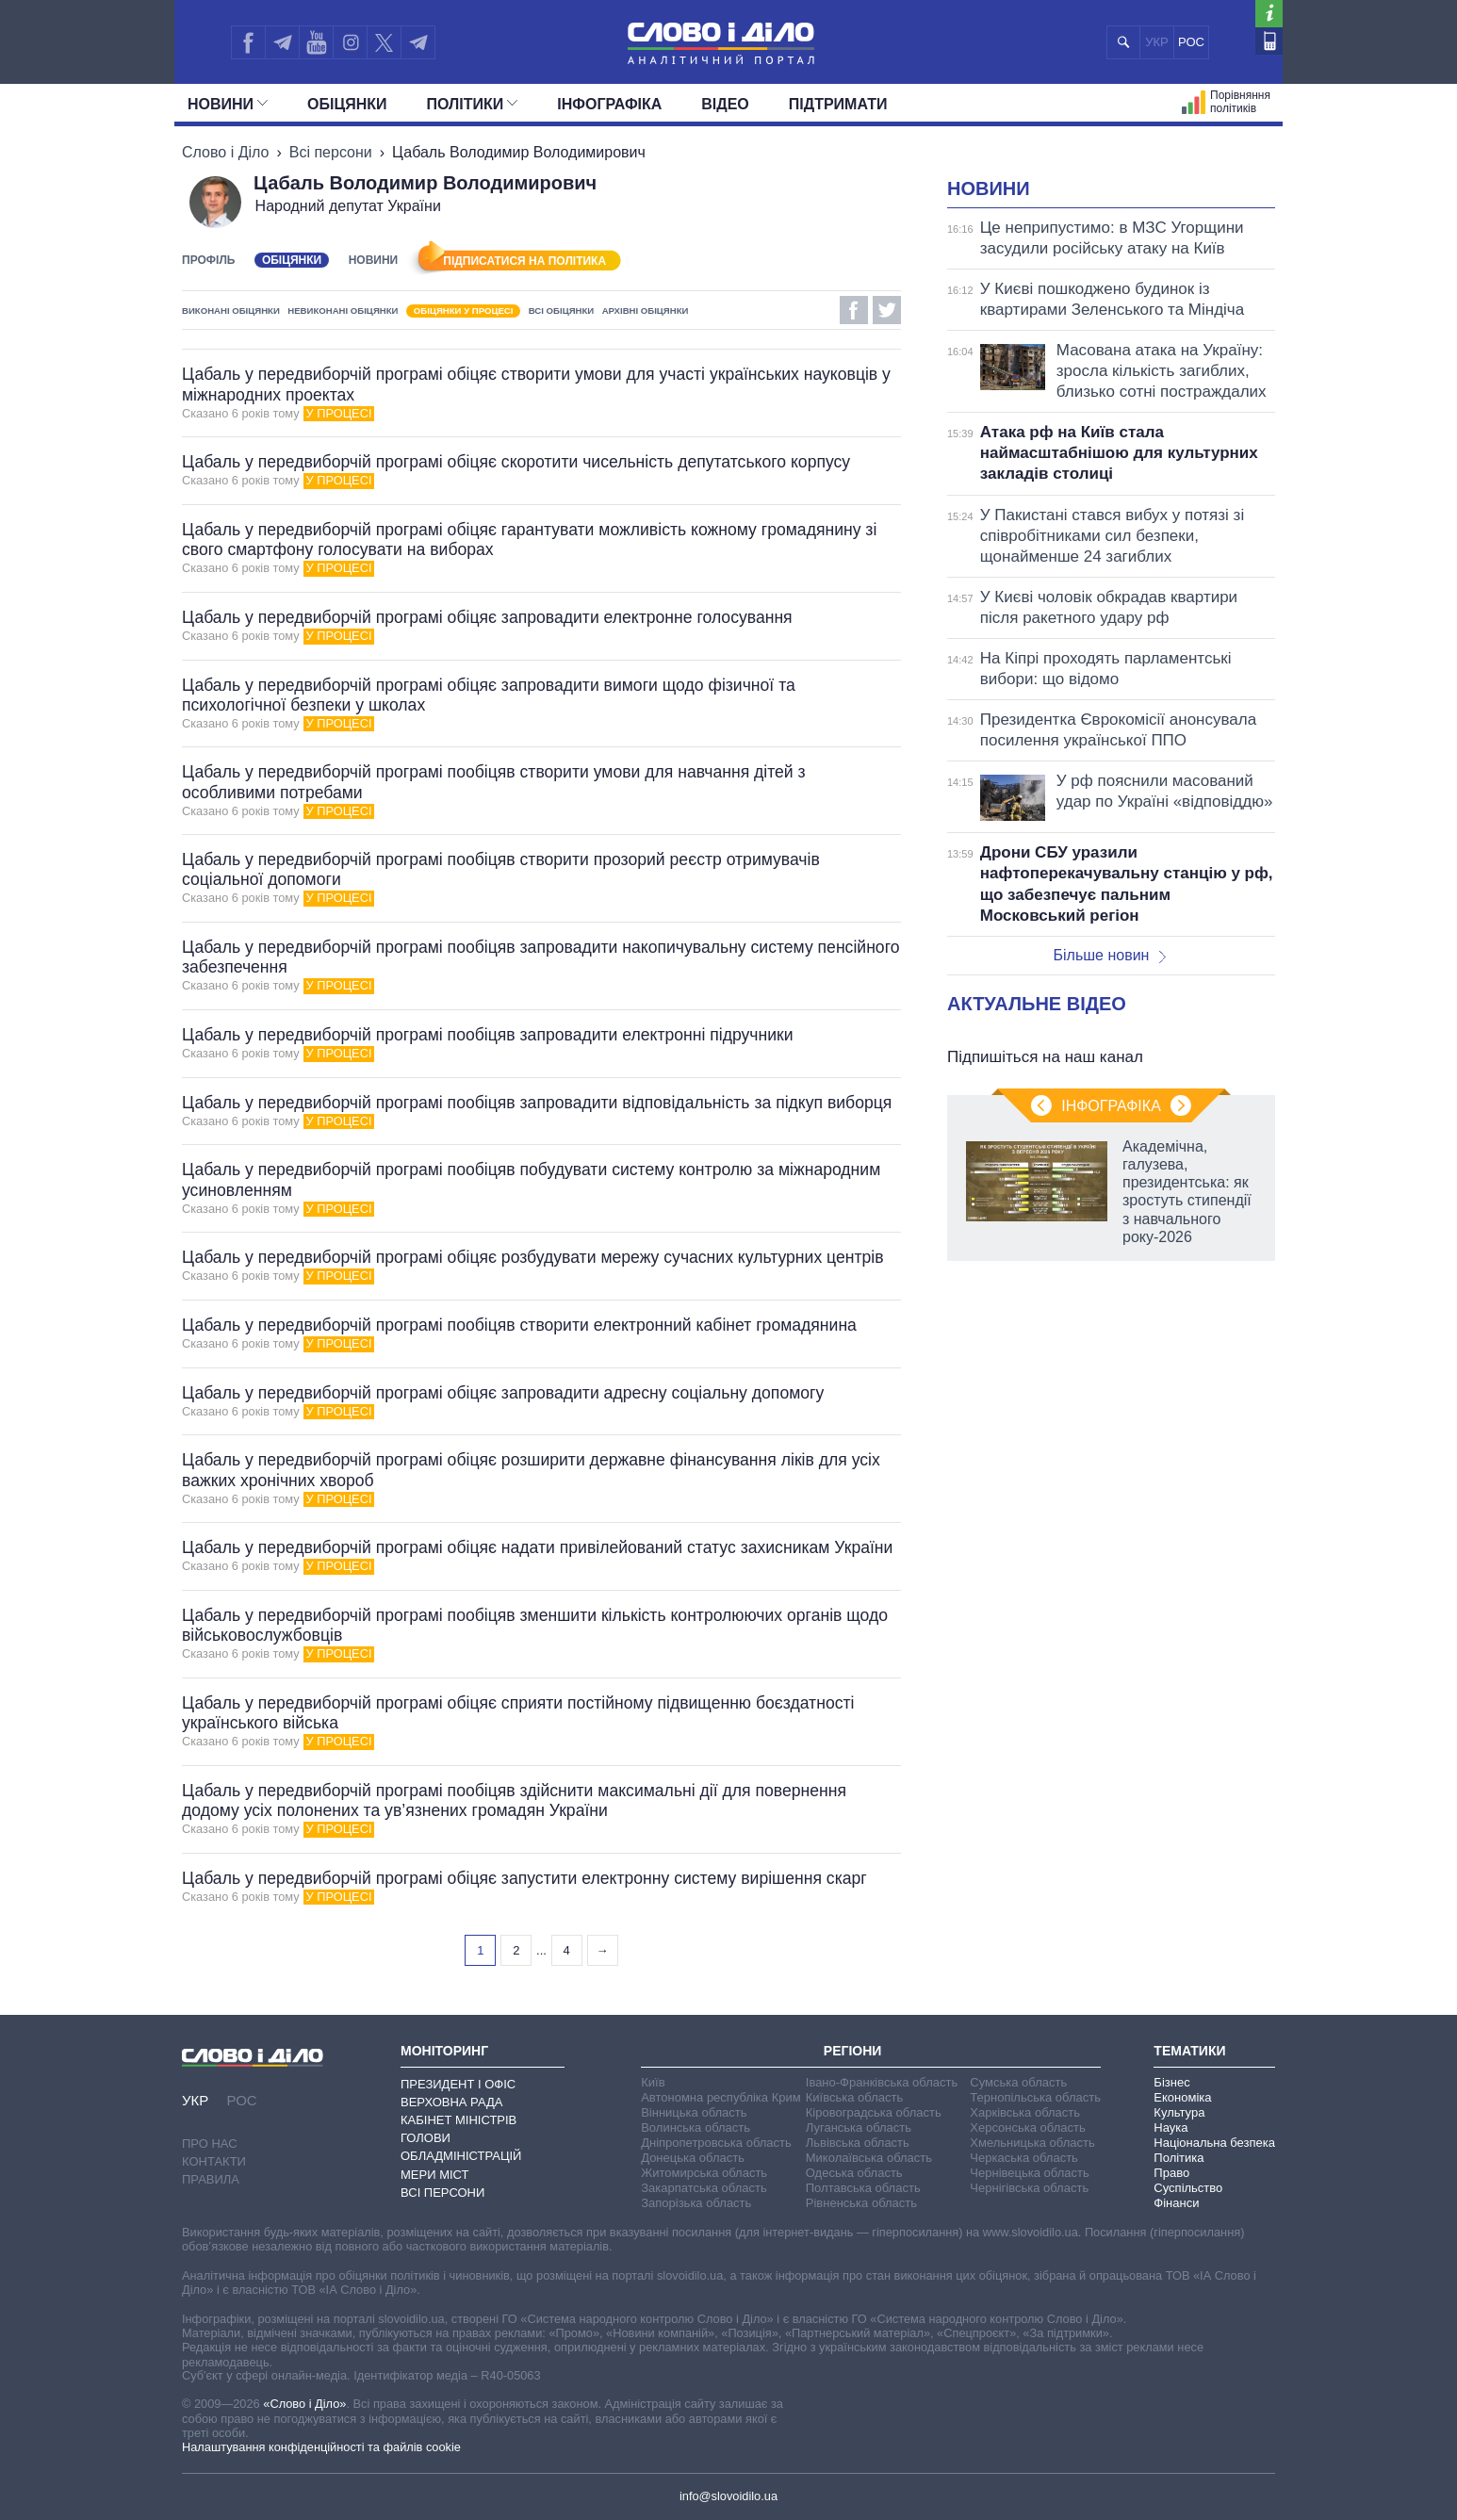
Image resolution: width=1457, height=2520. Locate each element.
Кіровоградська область (873, 2112)
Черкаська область (1024, 2158)
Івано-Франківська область (882, 2082)
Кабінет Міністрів (458, 2120)
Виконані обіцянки (231, 310)
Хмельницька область (1032, 2142)
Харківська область (1025, 2112)
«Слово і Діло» (304, 2404)
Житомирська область (704, 2173)
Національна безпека (1214, 2142)
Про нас (209, 2143)
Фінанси (1176, 2203)
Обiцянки (346, 104)
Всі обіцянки (561, 310)
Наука (1170, 2127)
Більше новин (1109, 955)
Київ (652, 2082)
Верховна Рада (452, 2102)
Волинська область (695, 2127)
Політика (1178, 2158)
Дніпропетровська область (716, 2142)
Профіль (208, 260)
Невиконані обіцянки (342, 310)
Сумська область (1018, 2082)
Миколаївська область (869, 2158)
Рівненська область (861, 2203)
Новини (228, 104)
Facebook (854, 310)
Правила (210, 2179)
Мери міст (434, 2175)
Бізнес (1171, 2082)
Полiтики (472, 104)
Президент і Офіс (458, 2084)
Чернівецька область (1029, 2173)
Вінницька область (693, 2112)
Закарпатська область (704, 2188)
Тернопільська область (1035, 2097)
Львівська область (857, 2142)
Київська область (854, 2097)
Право (1171, 2173)
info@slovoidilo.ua (728, 2496)
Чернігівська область (1029, 2188)
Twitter (887, 310)
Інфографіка (609, 104)
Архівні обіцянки (645, 310)
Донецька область (693, 2158)
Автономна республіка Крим (721, 2097)
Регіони (853, 2050)
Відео (725, 104)
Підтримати (838, 104)
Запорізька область (696, 2203)
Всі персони (330, 152)
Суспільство (1188, 2188)
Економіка (1182, 2097)
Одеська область (854, 2173)
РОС (1191, 42)
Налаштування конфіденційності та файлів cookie (321, 2447)
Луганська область (858, 2127)
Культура (1179, 2112)
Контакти (214, 2161)
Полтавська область (863, 2188)
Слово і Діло (225, 152)
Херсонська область (1027, 2127)
